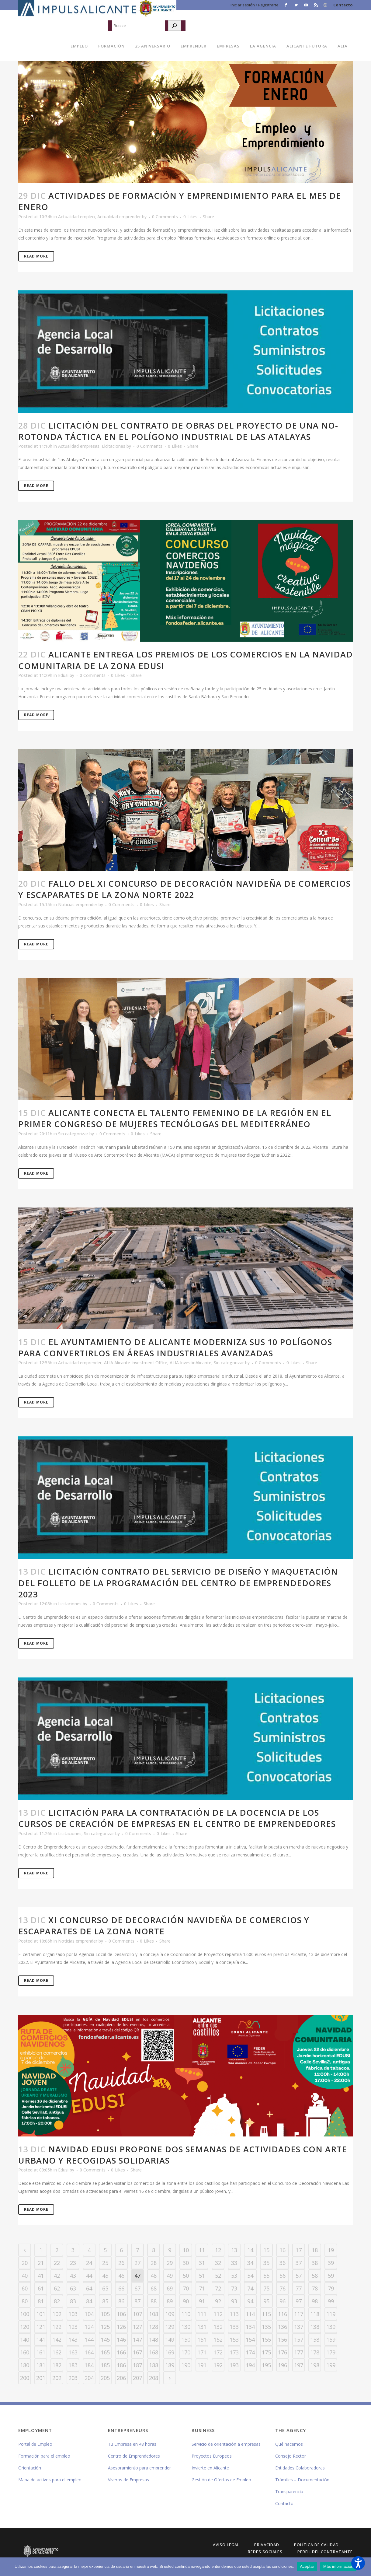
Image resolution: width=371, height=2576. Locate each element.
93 (234, 2301)
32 (218, 2262)
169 (169, 2352)
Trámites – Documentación (302, 2480)
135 (266, 2326)
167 (137, 2352)
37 (299, 2262)
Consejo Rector (290, 2456)
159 (330, 2339)
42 (57, 2275)
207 (137, 2377)
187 (137, 2365)
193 (234, 2365)
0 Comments (165, 216)
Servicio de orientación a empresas (226, 2444)
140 (24, 2339)
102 (56, 2314)
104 (89, 2314)
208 (153, 2377)
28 (154, 2262)
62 (57, 2288)
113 (234, 2314)
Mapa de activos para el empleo (49, 2480)
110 (185, 2314)
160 (24, 2352)
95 (266, 2301)
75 (266, 2288)
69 (170, 2288)
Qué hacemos (289, 2444)
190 (185, 2365)
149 (169, 2339)
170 (185, 2352)
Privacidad (266, 2544)
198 (314, 2365)
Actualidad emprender (119, 216)
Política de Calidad (316, 2544)
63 (73, 2288)
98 (315, 2301)
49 (170, 2275)
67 (137, 2288)
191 (201, 2365)
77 (299, 2288)
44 (89, 2275)
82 (57, 2301)
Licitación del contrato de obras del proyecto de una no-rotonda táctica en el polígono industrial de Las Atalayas (178, 431)
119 (330, 2314)
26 (121, 2262)
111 (201, 2314)
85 (105, 2301)
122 (56, 2326)
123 (73, 2326)
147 (137, 2339)
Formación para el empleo (44, 2456)
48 (154, 2275)
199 (330, 2365)
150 (185, 2339)
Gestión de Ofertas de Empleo (221, 2480)
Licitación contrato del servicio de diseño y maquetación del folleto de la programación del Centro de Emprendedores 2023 (178, 1583)
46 (121, 2275)
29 (170, 2262)
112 (218, 2314)
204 (89, 2377)
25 (105, 2262)
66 (121, 2288)
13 (234, 2250)
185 (105, 2365)
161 (40, 2352)
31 (202, 2262)
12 (218, 2250)
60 (25, 2288)
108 (153, 2314)
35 (266, 2262)
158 (314, 2339)
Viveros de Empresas (128, 2480)
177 (298, 2352)
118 (314, 2314)
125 (105, 2326)
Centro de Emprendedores (134, 2456)
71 (202, 2288)
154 (250, 2339)
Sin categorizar (73, 1134)
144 (89, 2339)
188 (153, 2365)
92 (218, 2301)
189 (169, 2365)
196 (282, 2365)
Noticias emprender (77, 904)
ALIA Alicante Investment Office (135, 1362)
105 (105, 2314)
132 (218, 2326)
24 (89, 2262)
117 (298, 2314)
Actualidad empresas (78, 446)
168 (153, 2352)
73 (234, 2288)
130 (185, 2326)
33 (234, 2262)
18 (315, 2250)
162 (56, 2352)
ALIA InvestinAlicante (190, 1362)
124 (89, 2326)
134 (250, 2326)
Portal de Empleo (35, 2444)
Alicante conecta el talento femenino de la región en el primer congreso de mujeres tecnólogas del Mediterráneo (174, 1118)
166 (121, 2352)
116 (282, 2314)
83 (73, 2301)
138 (314, 2326)
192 (218, 2365)
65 (105, 2288)
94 (250, 2301)
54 (250, 2275)
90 (186, 2301)
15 (266, 2250)
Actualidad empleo (76, 216)
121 (40, 2326)
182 (56, 2365)
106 (121, 2314)
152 (218, 2339)
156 (282, 2339)
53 (234, 2275)
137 (298, 2326)
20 (25, 2262)
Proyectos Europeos (212, 2456)
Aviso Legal (226, 2544)
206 (121, 2377)
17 (299, 2250)
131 (201, 2326)
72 (218, 2288)
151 (201, 2339)
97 (299, 2301)
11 (202, 2250)
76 (282, 2288)
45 (105, 2275)
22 (57, 2262)
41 (41, 2275)
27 (137, 2262)
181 (40, 2365)
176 (282, 2352)
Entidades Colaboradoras (300, 2468)
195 (266, 2365)
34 (250, 2262)
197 (298, 2365)
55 (266, 2275)
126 (121, 2326)
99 (331, 2301)
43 (73, 2275)
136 (282, 2326)
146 (121, 2339)
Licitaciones (113, 446)
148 (153, 2339)
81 (41, 2301)
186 (121, 2365)
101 (40, 2314)
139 (330, 2326)
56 (282, 2275)
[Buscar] (174, 25)
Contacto (343, 5)
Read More (36, 256)
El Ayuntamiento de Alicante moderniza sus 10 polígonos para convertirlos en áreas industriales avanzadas (175, 1347)
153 (234, 2339)
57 (299, 2275)
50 (186, 2275)
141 (40, 2339)
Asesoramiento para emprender (139, 2468)
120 (24, 2326)
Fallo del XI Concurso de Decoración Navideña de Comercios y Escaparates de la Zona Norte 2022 (184, 889)
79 (331, 2288)
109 (169, 2314)
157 (298, 2339)
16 (282, 2250)
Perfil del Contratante (325, 2551)
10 (186, 2250)
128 (153, 2326)
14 (250, 2250)
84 (89, 2301)
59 (331, 2275)
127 (137, 2326)
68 (154, 2288)
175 (266, 2352)
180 (24, 2365)
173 (234, 2352)
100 (24, 2314)
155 (266, 2339)
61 (41, 2288)
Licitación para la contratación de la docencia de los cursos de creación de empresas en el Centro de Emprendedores (177, 1818)
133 (234, 2326)
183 (73, 2365)
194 (250, 2365)
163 (73, 2352)
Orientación (29, 2468)
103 (73, 2314)
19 (331, 2250)
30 (186, 2262)
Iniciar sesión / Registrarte (255, 5)
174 (250, 2352)
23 (73, 2262)
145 (105, 2339)
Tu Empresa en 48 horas (132, 2444)
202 (56, 2377)
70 (186, 2288)
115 (266, 2314)
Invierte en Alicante (210, 2468)
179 (330, 2352)
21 (41, 2262)
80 (25, 2301)
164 (89, 2352)
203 (73, 2377)
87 (137, 2301)
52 (218, 2275)
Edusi (63, 675)
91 (202, 2301)
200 (24, 2377)
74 (250, 2288)
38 (315, 2262)
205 (105, 2377)
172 (218, 2352)
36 (282, 2262)
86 (121, 2301)
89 (170, 2301)
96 (282, 2301)
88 (154, 2301)
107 (137, 2314)
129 (169, 2326)
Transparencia (289, 2491)
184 (89, 2365)
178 (314, 2352)
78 (315, 2288)
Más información (338, 2566)
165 (105, 2352)
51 (202, 2275)
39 (331, 2262)
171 (201, 2352)
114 (250, 2314)
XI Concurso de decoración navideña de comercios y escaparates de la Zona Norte (163, 1925)
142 (56, 2339)
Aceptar (307, 2566)
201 (40, 2377)
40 (25, 2275)
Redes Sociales (265, 2551)
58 (315, 2275)
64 (89, 2288)
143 (73, 2339)
